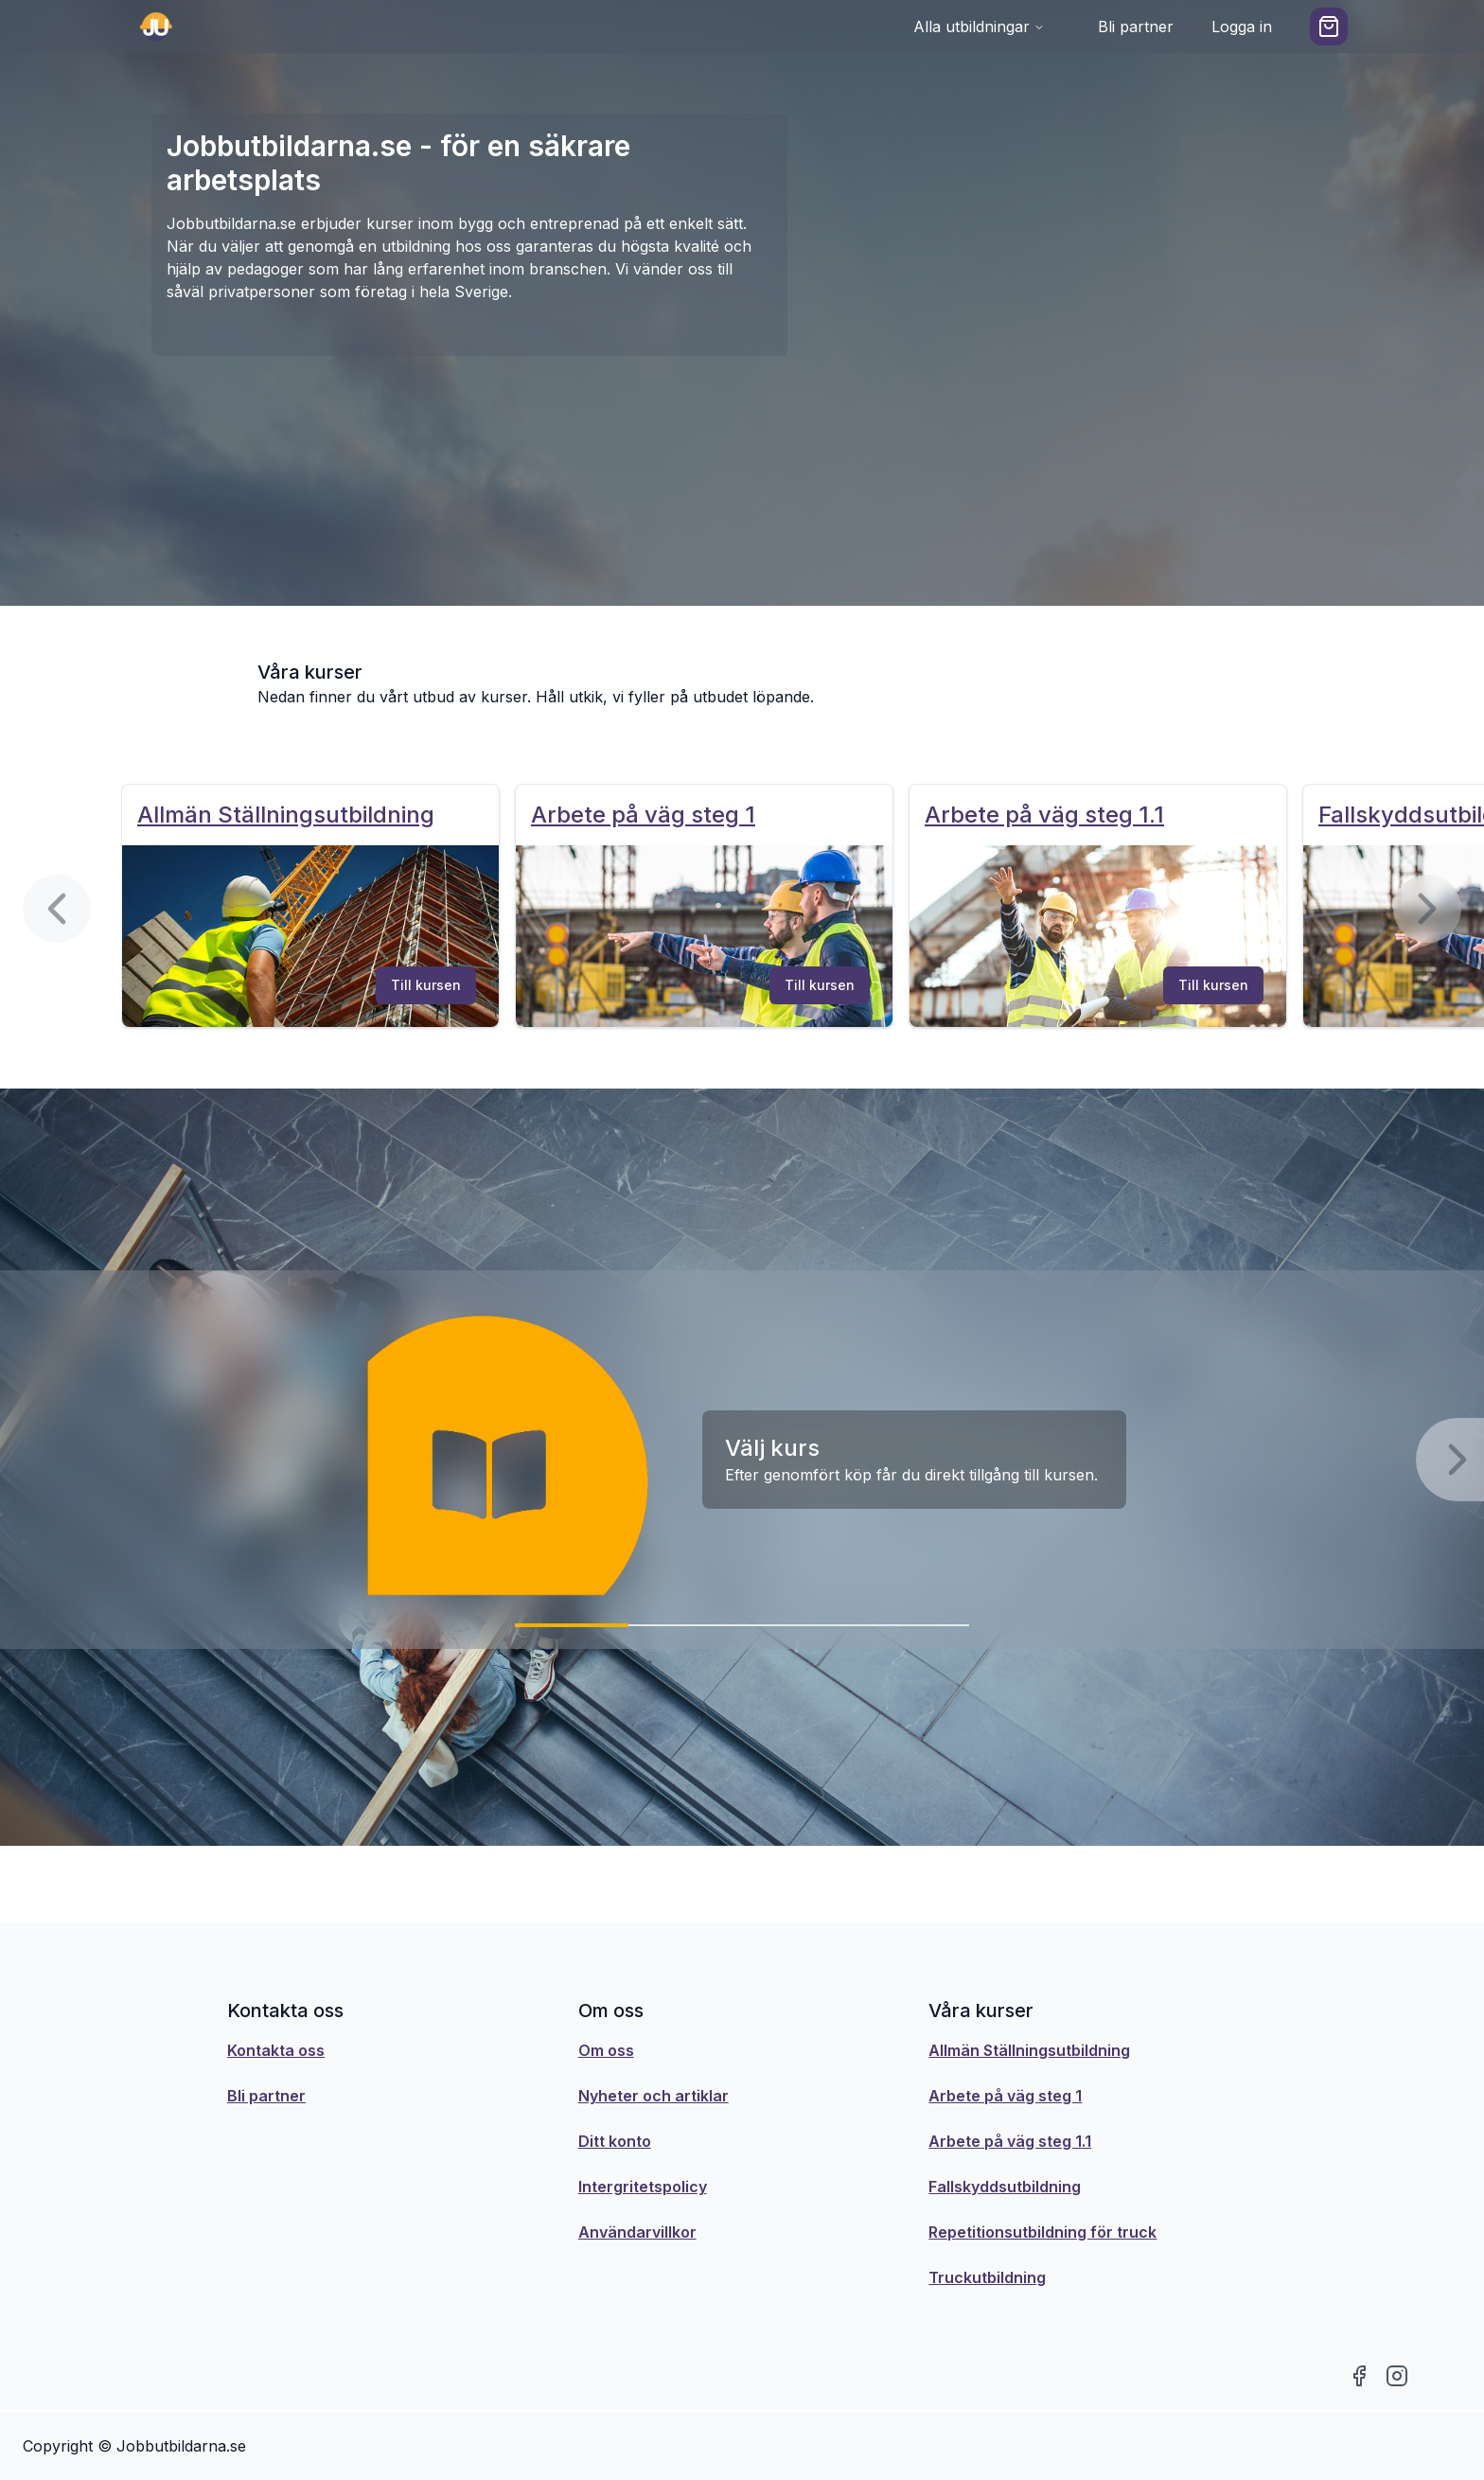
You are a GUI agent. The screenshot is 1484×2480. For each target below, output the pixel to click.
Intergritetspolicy (642, 2186)
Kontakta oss (276, 2050)
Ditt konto (614, 2141)
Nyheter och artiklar (653, 2095)
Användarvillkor (637, 2232)
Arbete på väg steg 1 (1005, 2095)
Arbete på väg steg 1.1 (1009, 2141)
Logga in (1241, 26)
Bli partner (1136, 26)
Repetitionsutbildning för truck (1042, 2232)
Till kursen (426, 985)
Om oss (606, 2050)
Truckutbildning (987, 2277)
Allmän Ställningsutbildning (1029, 2050)
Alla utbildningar (979, 26)
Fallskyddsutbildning (1004, 2186)
